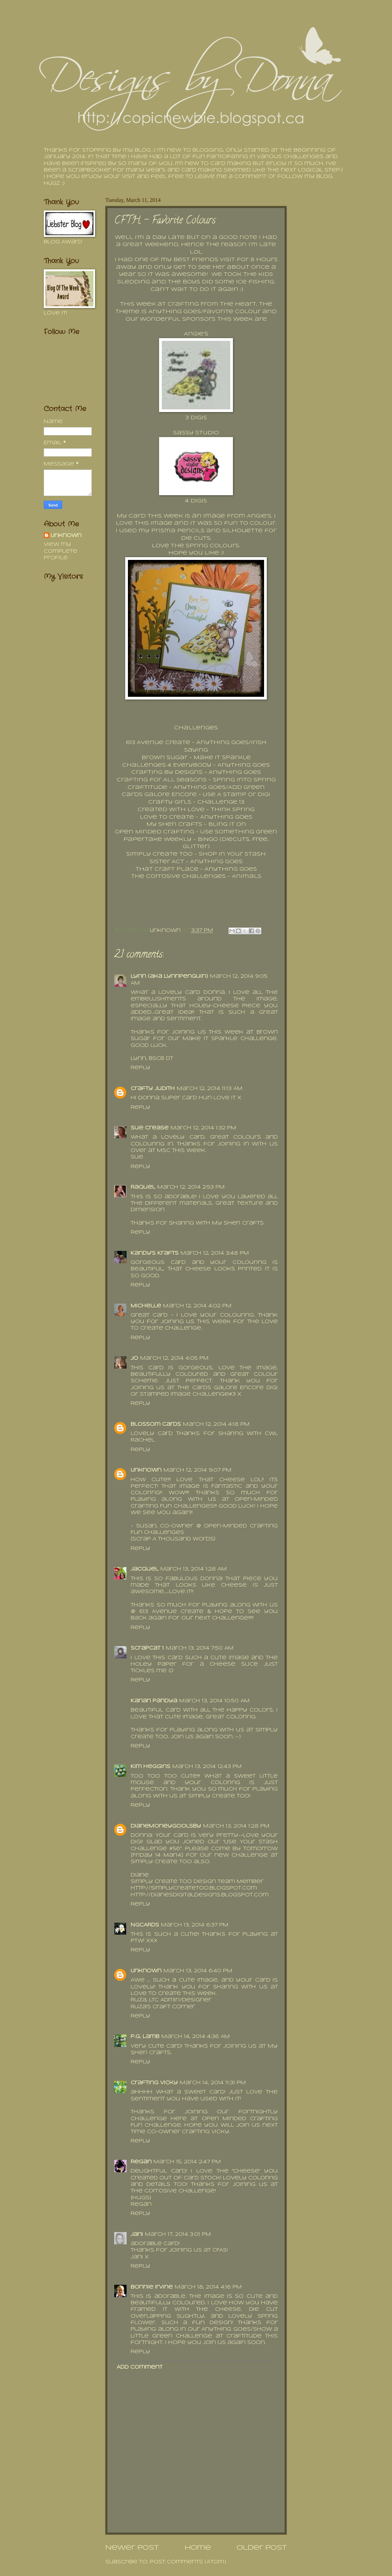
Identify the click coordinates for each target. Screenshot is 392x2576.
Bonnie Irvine (152, 2287)
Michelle (146, 1306)
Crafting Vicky (154, 2083)
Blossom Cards (156, 1424)
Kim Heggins (150, 1767)
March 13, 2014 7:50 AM (200, 1648)
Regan (141, 2162)
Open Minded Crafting (154, 832)
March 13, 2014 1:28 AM (193, 1569)
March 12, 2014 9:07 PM (198, 1470)
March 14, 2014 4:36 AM (195, 2037)
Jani (137, 2234)
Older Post (262, 2548)
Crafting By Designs (166, 772)
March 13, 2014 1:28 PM (236, 1826)
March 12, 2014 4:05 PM (174, 1358)
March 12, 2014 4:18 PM (216, 1424)
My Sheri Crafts (174, 824)
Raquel (143, 1187)
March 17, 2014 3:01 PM (178, 2234)
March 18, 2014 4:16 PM (208, 2287)
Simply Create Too (159, 854)
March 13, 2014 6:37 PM (194, 1925)
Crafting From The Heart (212, 304)
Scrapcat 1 (147, 1648)
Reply (140, 1068)
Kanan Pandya (154, 1701)
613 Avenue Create (158, 742)
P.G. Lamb (145, 2037)
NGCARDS (145, 1925)
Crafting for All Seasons (162, 780)
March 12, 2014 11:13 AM (210, 1089)
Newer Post (132, 2548)
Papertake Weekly (157, 839)
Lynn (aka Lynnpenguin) (169, 976)
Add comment (139, 2367)
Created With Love (171, 809)
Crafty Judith (153, 1089)
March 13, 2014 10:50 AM (214, 1701)
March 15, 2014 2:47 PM (187, 2162)
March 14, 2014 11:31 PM (213, 2083)
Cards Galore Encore (159, 794)
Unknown (146, 1470)
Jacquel (144, 1569)
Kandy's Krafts (155, 1253)
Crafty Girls (169, 802)
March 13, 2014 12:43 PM (207, 1767)
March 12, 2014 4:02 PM (197, 1306)
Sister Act (166, 861)
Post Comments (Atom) (188, 2562)
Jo (134, 1358)
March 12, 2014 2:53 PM (191, 1187)
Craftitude (147, 787)
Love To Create (167, 817)
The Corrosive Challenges (178, 876)
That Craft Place (166, 869)
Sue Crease (150, 1128)
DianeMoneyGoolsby (166, 1826)
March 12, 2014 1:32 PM (203, 1128)
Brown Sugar (164, 757)
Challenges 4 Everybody (166, 765)
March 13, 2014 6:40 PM (198, 1971)
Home (198, 2548)
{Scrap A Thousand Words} (173, 1539)
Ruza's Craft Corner (163, 2007)
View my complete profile (60, 551)
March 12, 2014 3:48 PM (215, 1253)
